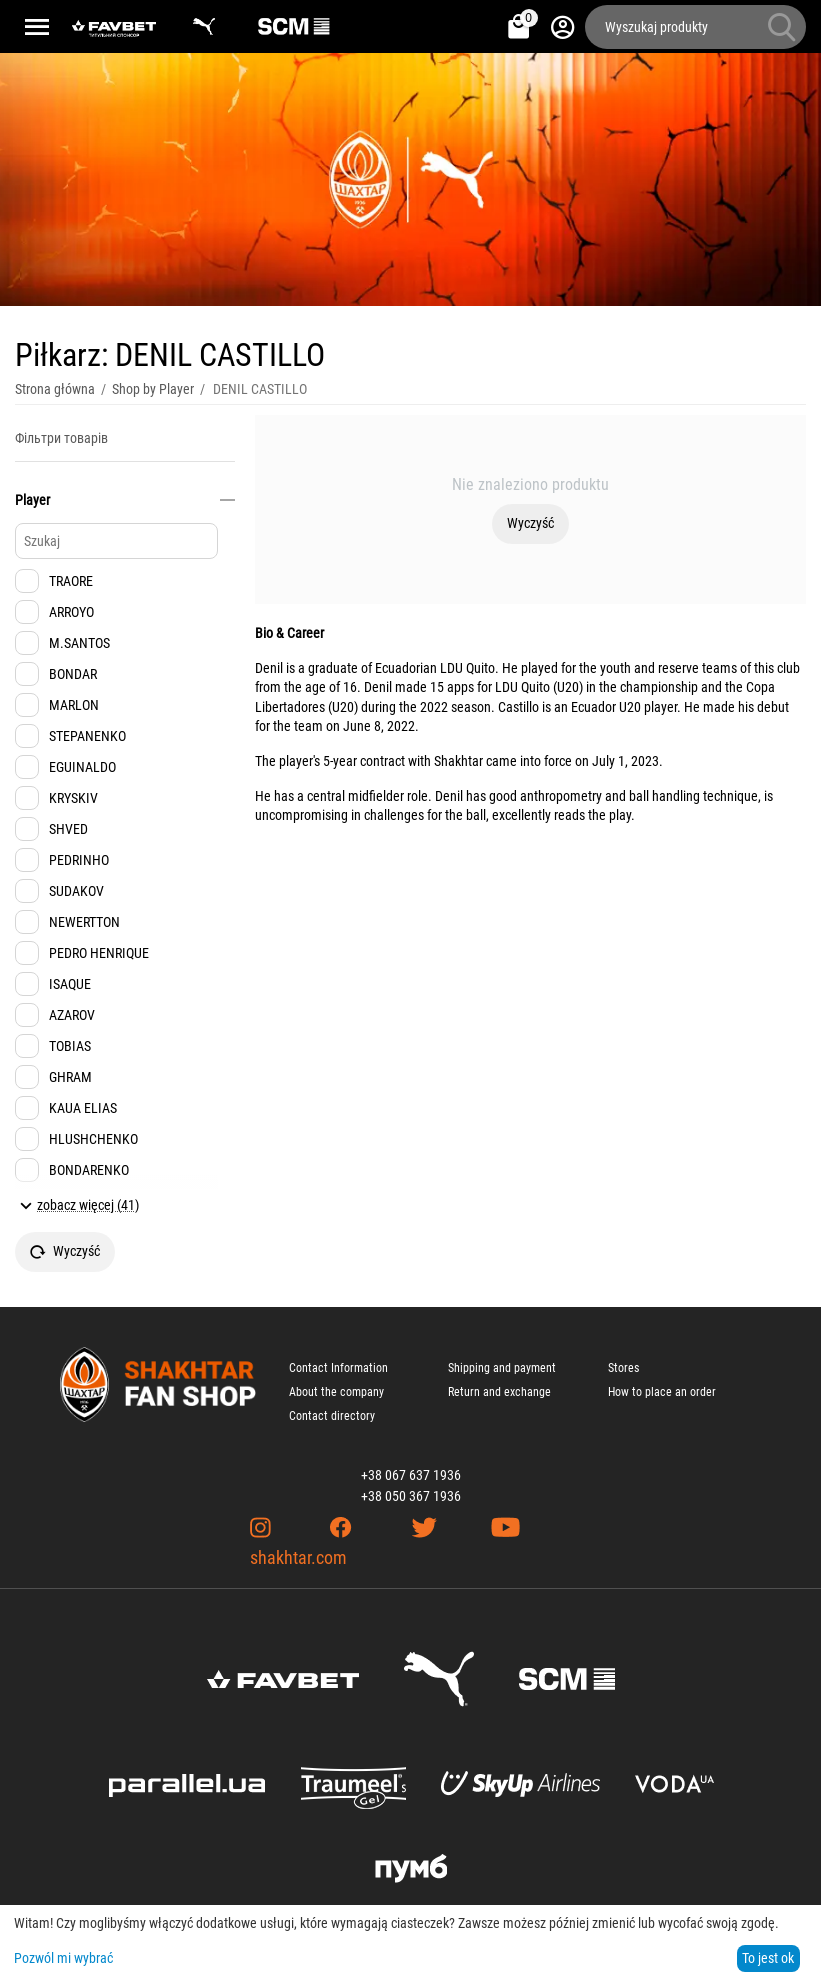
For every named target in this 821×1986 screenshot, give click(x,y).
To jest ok (768, 1958)
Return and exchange (499, 1392)
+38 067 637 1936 (411, 1475)
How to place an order (662, 1392)
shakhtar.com (298, 1557)
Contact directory (332, 1416)
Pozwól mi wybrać (63, 1958)
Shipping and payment (502, 1368)
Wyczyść (530, 523)
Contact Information (338, 1368)
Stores (623, 1368)
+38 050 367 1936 (411, 1496)
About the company (336, 1392)
